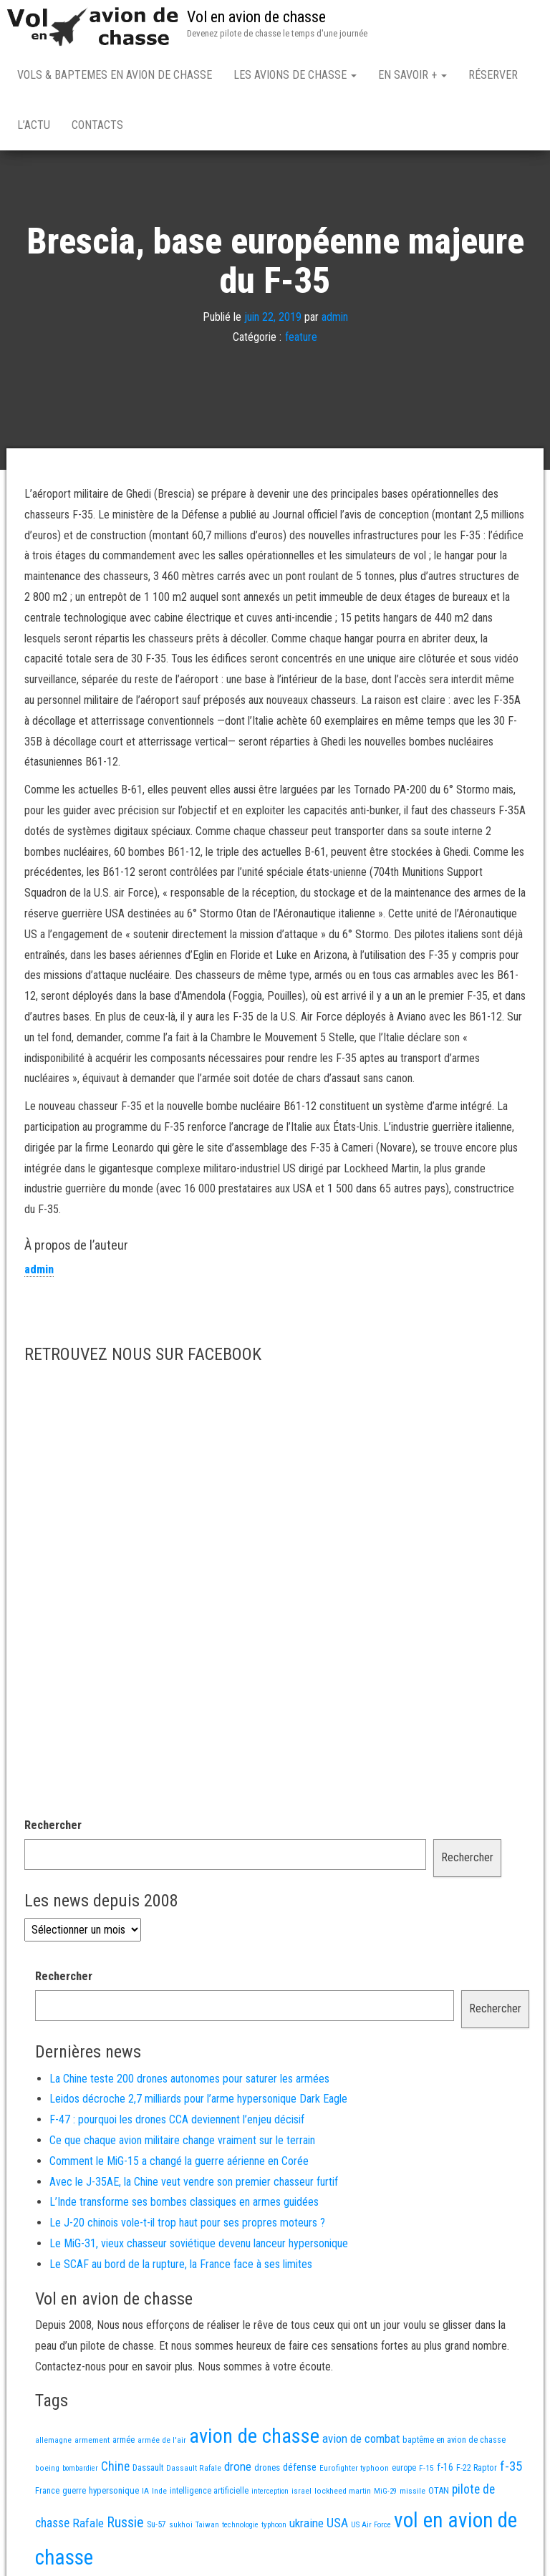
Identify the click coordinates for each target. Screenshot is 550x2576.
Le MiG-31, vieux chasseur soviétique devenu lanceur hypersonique (198, 2246)
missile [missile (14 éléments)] (412, 2494)
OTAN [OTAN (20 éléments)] (438, 2493)
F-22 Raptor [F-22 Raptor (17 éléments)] (476, 2470)
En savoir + (412, 75)
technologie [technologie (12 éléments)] (240, 2527)
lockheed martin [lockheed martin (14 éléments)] (342, 2494)
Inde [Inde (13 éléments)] (159, 2494)
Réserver (493, 75)
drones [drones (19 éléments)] (267, 2470)
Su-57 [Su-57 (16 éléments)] (156, 2527)
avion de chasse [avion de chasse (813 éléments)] (254, 2439)
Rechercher (53, 1828)
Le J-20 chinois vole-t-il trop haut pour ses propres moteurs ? (187, 2225)
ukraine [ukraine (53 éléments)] (306, 2526)
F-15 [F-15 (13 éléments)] (426, 2471)
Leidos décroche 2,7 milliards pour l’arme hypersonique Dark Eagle (198, 2101)
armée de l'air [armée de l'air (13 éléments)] (162, 2443)
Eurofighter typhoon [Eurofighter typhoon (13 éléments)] (354, 2471)
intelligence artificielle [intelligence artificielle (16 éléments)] (209, 2494)
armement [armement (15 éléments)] (92, 2443)
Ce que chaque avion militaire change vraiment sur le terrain (182, 2143)
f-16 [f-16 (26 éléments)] (445, 2470)
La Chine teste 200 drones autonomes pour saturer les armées (189, 2081)
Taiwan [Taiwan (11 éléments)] (207, 2527)
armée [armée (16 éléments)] (123, 2443)
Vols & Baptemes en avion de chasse (114, 75)
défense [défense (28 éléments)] (300, 2470)
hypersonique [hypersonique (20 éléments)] (114, 2493)
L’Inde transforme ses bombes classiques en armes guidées (184, 2204)
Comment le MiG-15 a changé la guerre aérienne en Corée (179, 2164)
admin (335, 320)
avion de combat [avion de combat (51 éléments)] (361, 2441)
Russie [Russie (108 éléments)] (125, 2525)
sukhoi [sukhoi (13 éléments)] (181, 2527)
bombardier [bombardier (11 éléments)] (80, 2471)
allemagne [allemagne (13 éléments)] (53, 2443)
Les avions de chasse (295, 75)
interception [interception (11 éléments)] (270, 2494)
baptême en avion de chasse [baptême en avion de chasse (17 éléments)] (454, 2442)
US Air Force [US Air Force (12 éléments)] (371, 2527)
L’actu (33, 125)
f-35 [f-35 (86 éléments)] (511, 2469)
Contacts (97, 125)
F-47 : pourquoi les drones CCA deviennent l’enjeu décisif (176, 2122)
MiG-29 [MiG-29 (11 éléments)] (385, 2494)
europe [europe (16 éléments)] (404, 2471)
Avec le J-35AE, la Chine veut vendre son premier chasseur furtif (193, 2184)
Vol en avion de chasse (256, 17)
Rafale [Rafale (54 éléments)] (88, 2526)
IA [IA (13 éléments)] (145, 2494)
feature (301, 340)
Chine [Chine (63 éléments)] (115, 2469)
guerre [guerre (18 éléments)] (74, 2493)
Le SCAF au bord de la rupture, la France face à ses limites (180, 2267)
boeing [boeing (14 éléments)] (47, 2471)
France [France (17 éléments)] (47, 2493)
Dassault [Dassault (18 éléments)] (147, 2470)
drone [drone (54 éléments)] (237, 2469)
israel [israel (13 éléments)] (301, 2494)
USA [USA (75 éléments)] (337, 2526)
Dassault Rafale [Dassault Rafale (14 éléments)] (193, 2471)
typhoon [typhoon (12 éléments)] (273, 2527)
